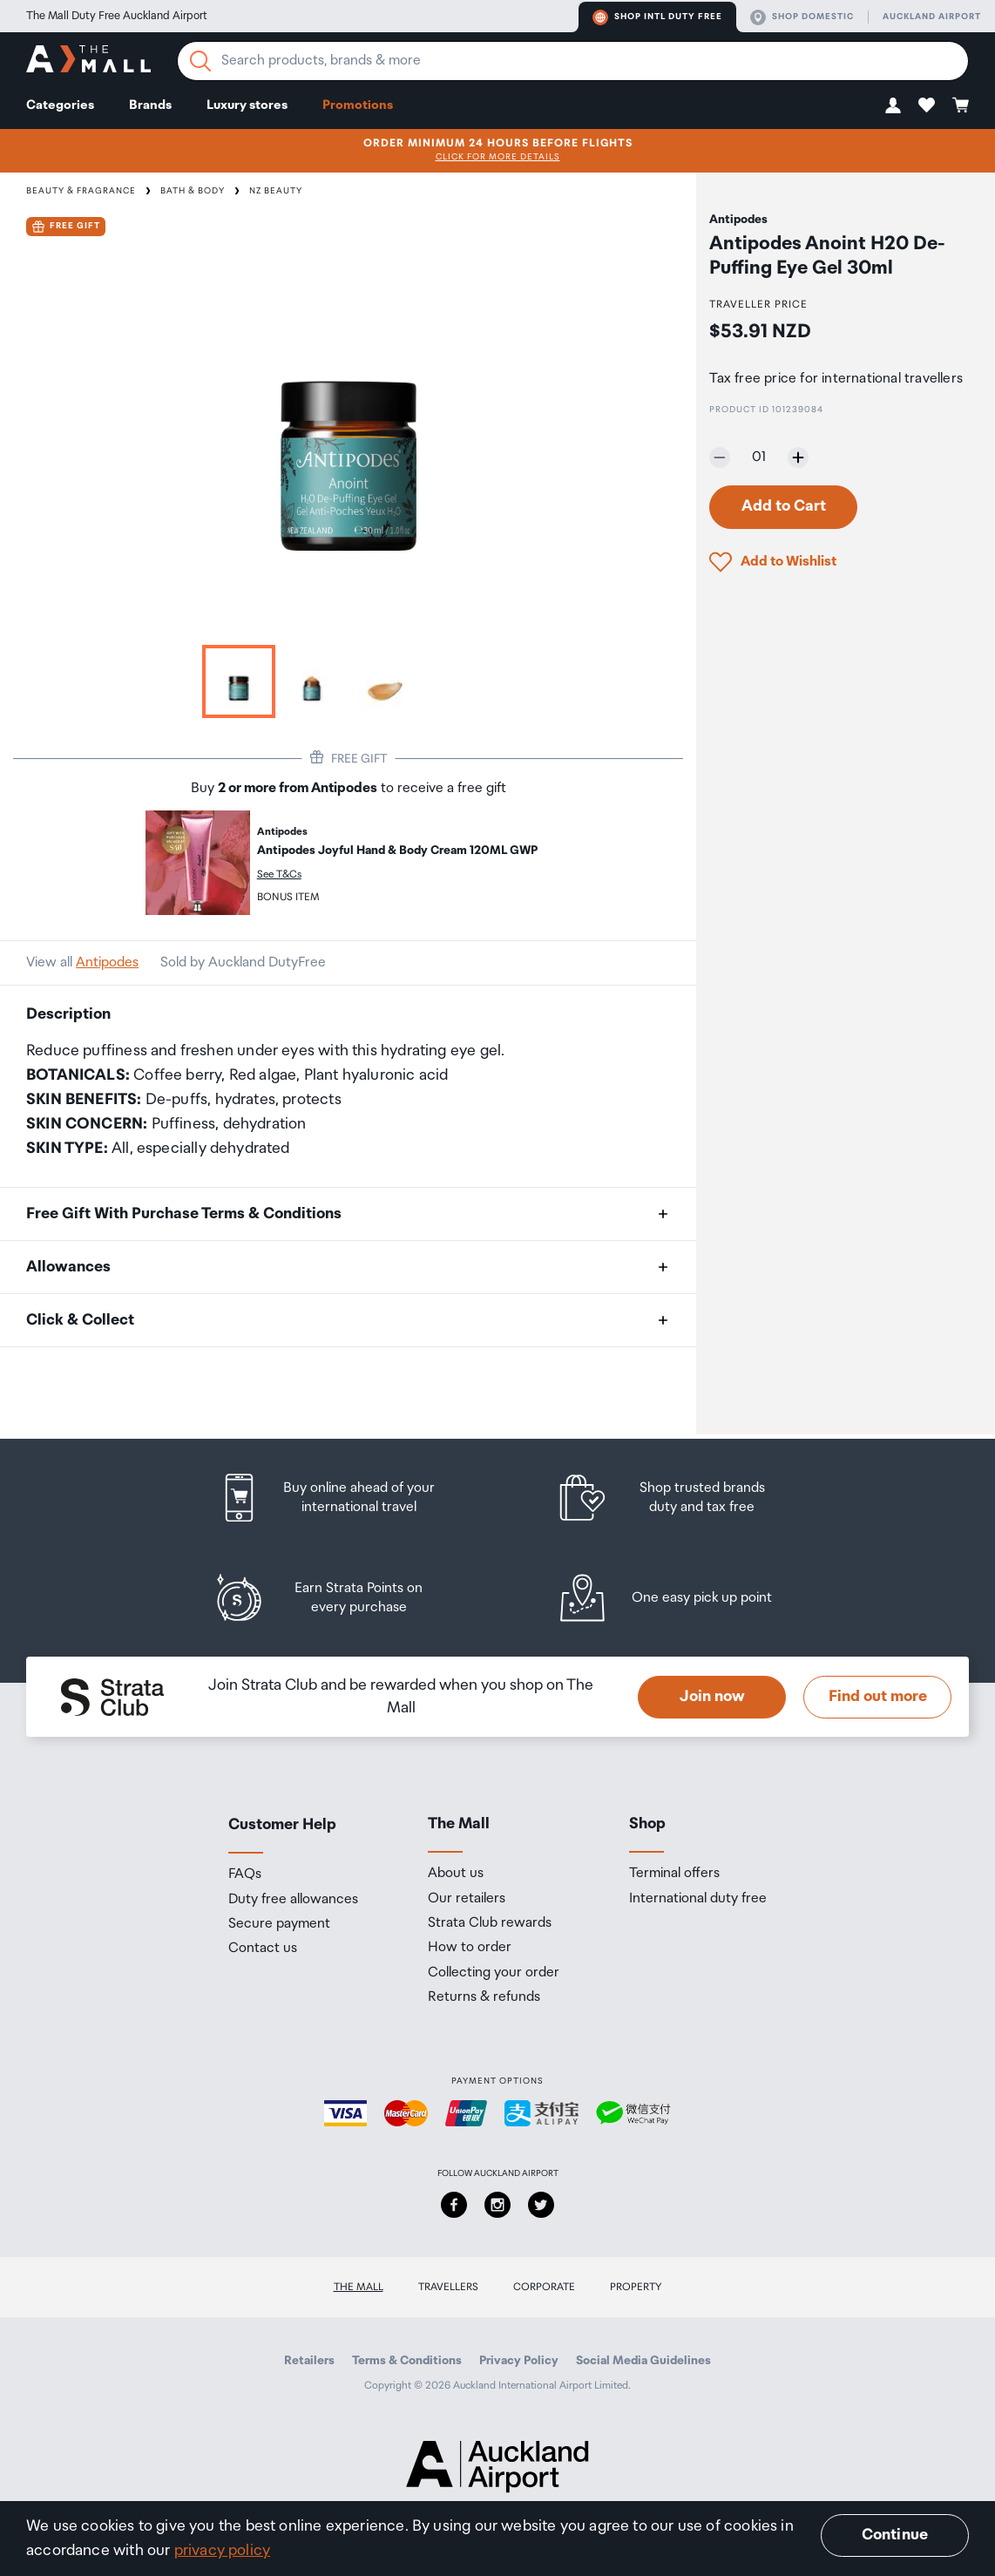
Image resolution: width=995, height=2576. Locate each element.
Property (636, 2287)
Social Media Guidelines (643, 2361)
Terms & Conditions (407, 2361)
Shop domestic (802, 17)
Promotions (357, 105)
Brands (150, 105)
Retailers (309, 2361)
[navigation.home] (88, 61)
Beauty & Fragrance (81, 191)
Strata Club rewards (490, 1923)
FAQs (244, 1874)
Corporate (544, 2287)
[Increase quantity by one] (798, 457)
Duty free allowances (293, 1900)
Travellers (448, 2287)
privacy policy (222, 2550)
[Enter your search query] (573, 61)
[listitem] (343, 1497)
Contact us (262, 1948)
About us (456, 1873)
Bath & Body (192, 191)
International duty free (698, 1899)
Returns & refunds (484, 1997)
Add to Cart (783, 506)
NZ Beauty (275, 191)
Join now (712, 1696)
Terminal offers (674, 1873)
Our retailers (466, 1899)
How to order (469, 1948)
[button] (893, 105)
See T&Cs (279, 874)
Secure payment (279, 1924)
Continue (895, 2535)
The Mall (358, 2287)
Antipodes (107, 962)
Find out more (878, 1696)
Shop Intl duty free (657, 17)
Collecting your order (493, 1973)
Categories (60, 105)
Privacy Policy (518, 2361)
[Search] (200, 61)
